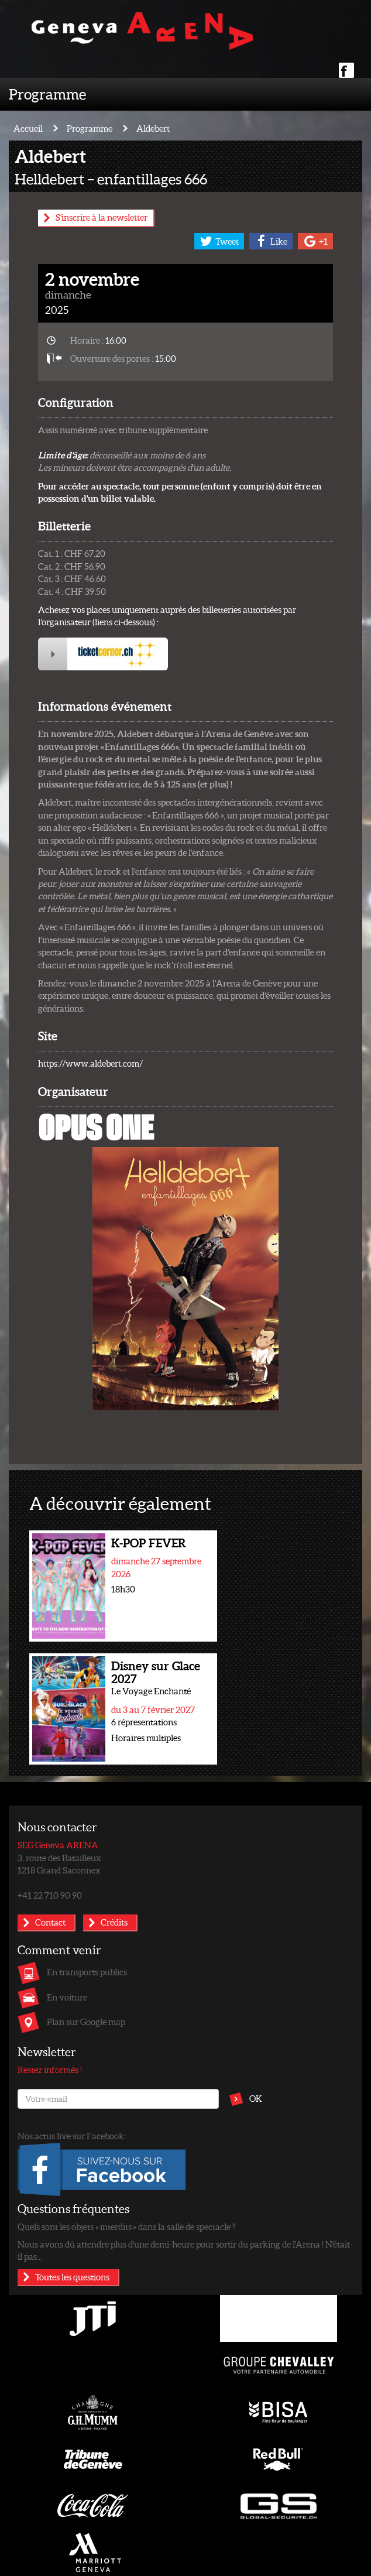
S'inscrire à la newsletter (101, 217)
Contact (50, 1922)
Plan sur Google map (86, 2021)
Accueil (28, 128)
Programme (47, 93)
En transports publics (87, 1972)
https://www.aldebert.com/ (90, 1063)
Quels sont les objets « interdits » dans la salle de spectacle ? (126, 2226)
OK (255, 2098)
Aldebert (153, 128)
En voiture (67, 1997)
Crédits (114, 1922)
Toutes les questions (72, 2277)
